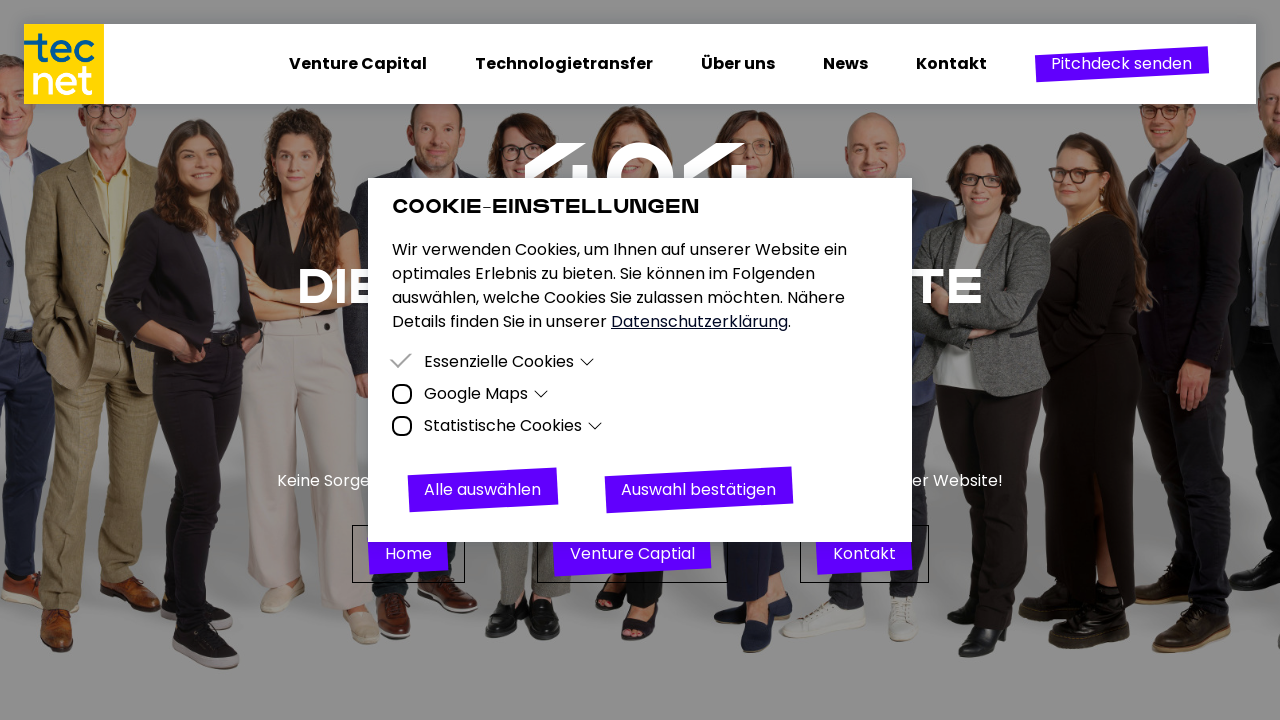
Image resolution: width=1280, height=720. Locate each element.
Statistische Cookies (513, 425)
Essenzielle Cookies (509, 361)
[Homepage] (76, 64)
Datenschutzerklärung (699, 321)
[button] (1121, 64)
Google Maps (486, 393)
